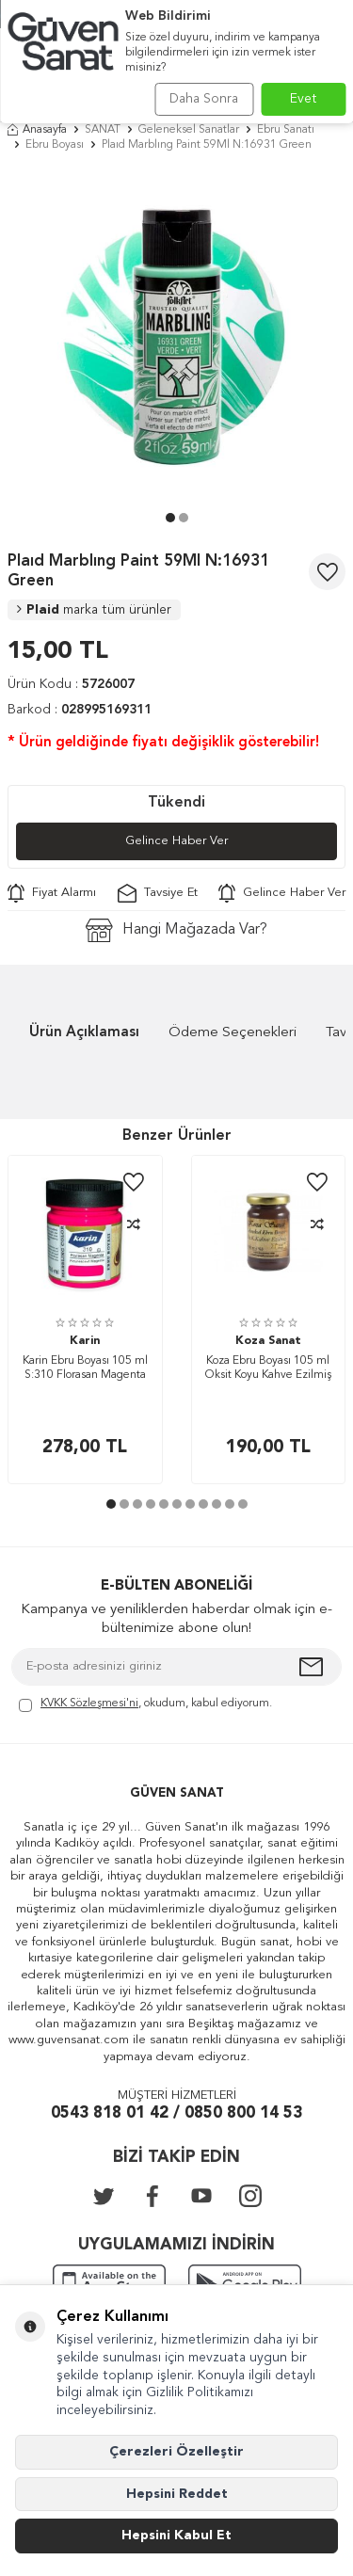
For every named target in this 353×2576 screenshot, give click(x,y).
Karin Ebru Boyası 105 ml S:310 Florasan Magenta (85, 1368)
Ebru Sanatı (285, 130)
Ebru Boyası (54, 145)
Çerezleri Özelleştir (176, 2451)
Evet (303, 98)
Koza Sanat (268, 1341)
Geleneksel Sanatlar (188, 130)
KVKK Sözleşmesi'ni (89, 1703)
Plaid (94, 609)
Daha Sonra (203, 98)
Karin (85, 1341)
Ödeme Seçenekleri (232, 1033)
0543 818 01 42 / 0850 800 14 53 (176, 2113)
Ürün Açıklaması (84, 1033)
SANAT (102, 130)
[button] (170, 517)
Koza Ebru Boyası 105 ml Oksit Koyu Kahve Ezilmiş (268, 1368)
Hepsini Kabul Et (176, 2535)
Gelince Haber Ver (176, 841)
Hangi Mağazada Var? (176, 930)
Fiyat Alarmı (52, 893)
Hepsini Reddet (177, 2494)
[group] (176, 336)
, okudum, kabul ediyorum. (145, 1705)
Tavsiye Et (158, 893)
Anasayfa (37, 129)
